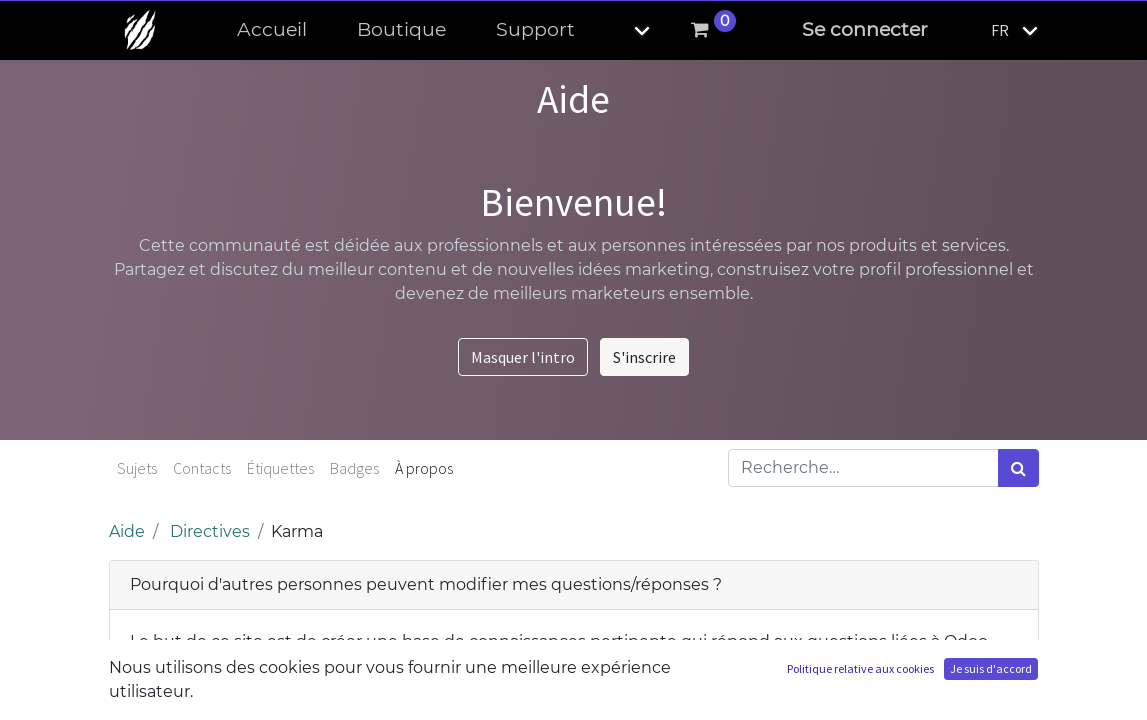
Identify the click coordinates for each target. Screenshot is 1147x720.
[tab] (574, 585)
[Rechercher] (1018, 468)
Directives (210, 531)
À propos (424, 468)
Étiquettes (280, 468)
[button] (625, 30)
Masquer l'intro (523, 357)
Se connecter (865, 29)
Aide (127, 531)
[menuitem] (272, 30)
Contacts (202, 468)
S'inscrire (644, 357)
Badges (354, 468)
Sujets (137, 468)
